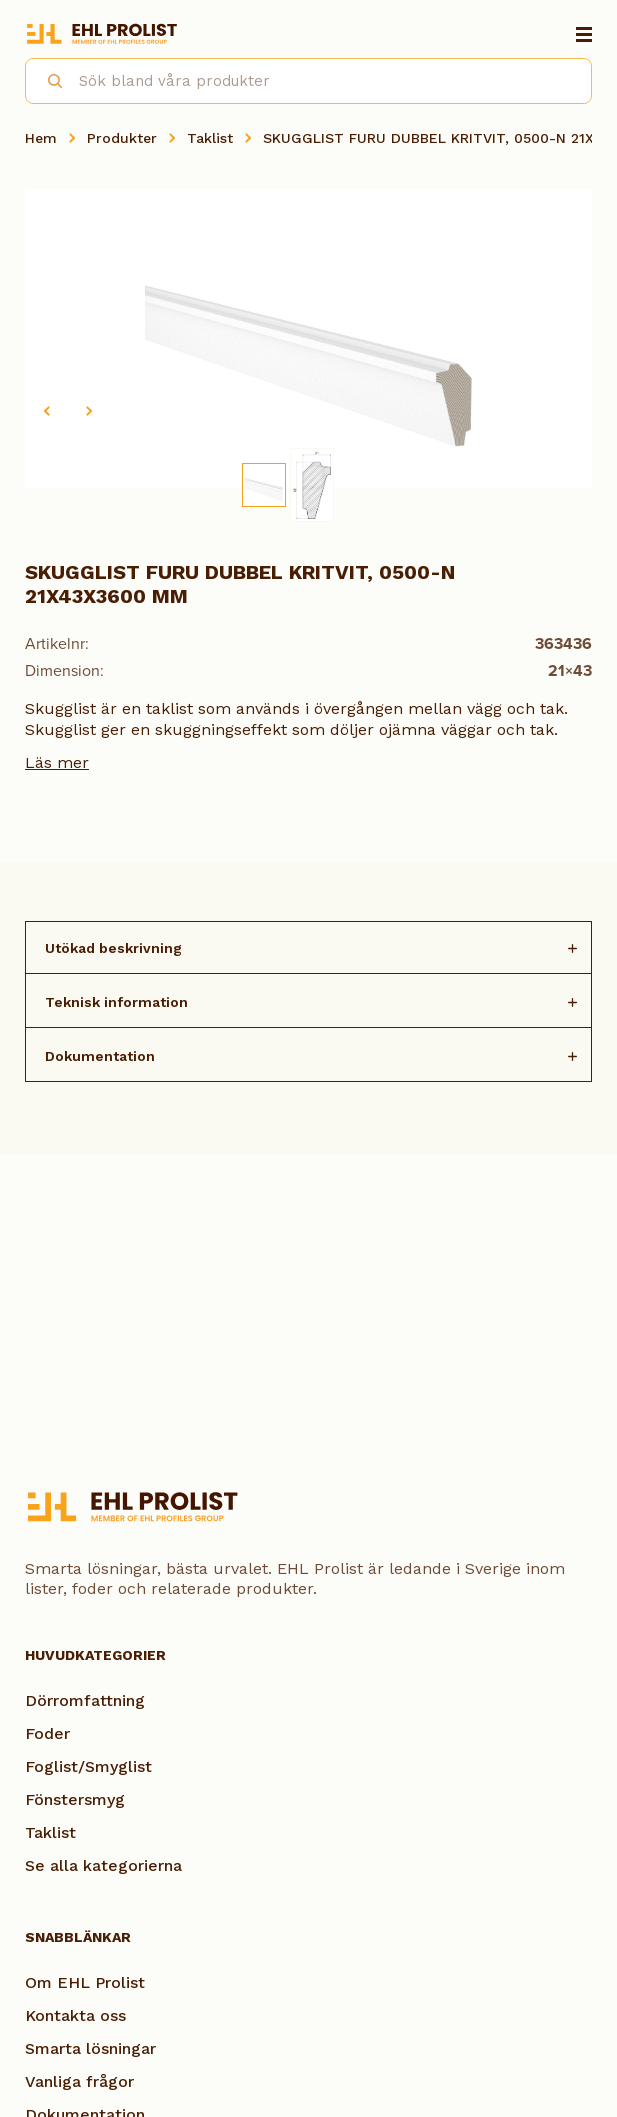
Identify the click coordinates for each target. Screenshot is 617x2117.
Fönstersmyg (75, 1799)
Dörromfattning (85, 1700)
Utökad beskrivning (113, 948)
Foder (47, 1733)
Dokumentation (100, 1056)
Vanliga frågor (79, 2081)
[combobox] (308, 81)
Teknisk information (116, 1002)
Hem (41, 138)
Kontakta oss (75, 2015)
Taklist (210, 138)
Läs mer (57, 762)
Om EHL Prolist (85, 1982)
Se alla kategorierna (103, 1865)
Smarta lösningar (90, 2048)
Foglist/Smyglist (88, 1766)
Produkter (122, 138)
